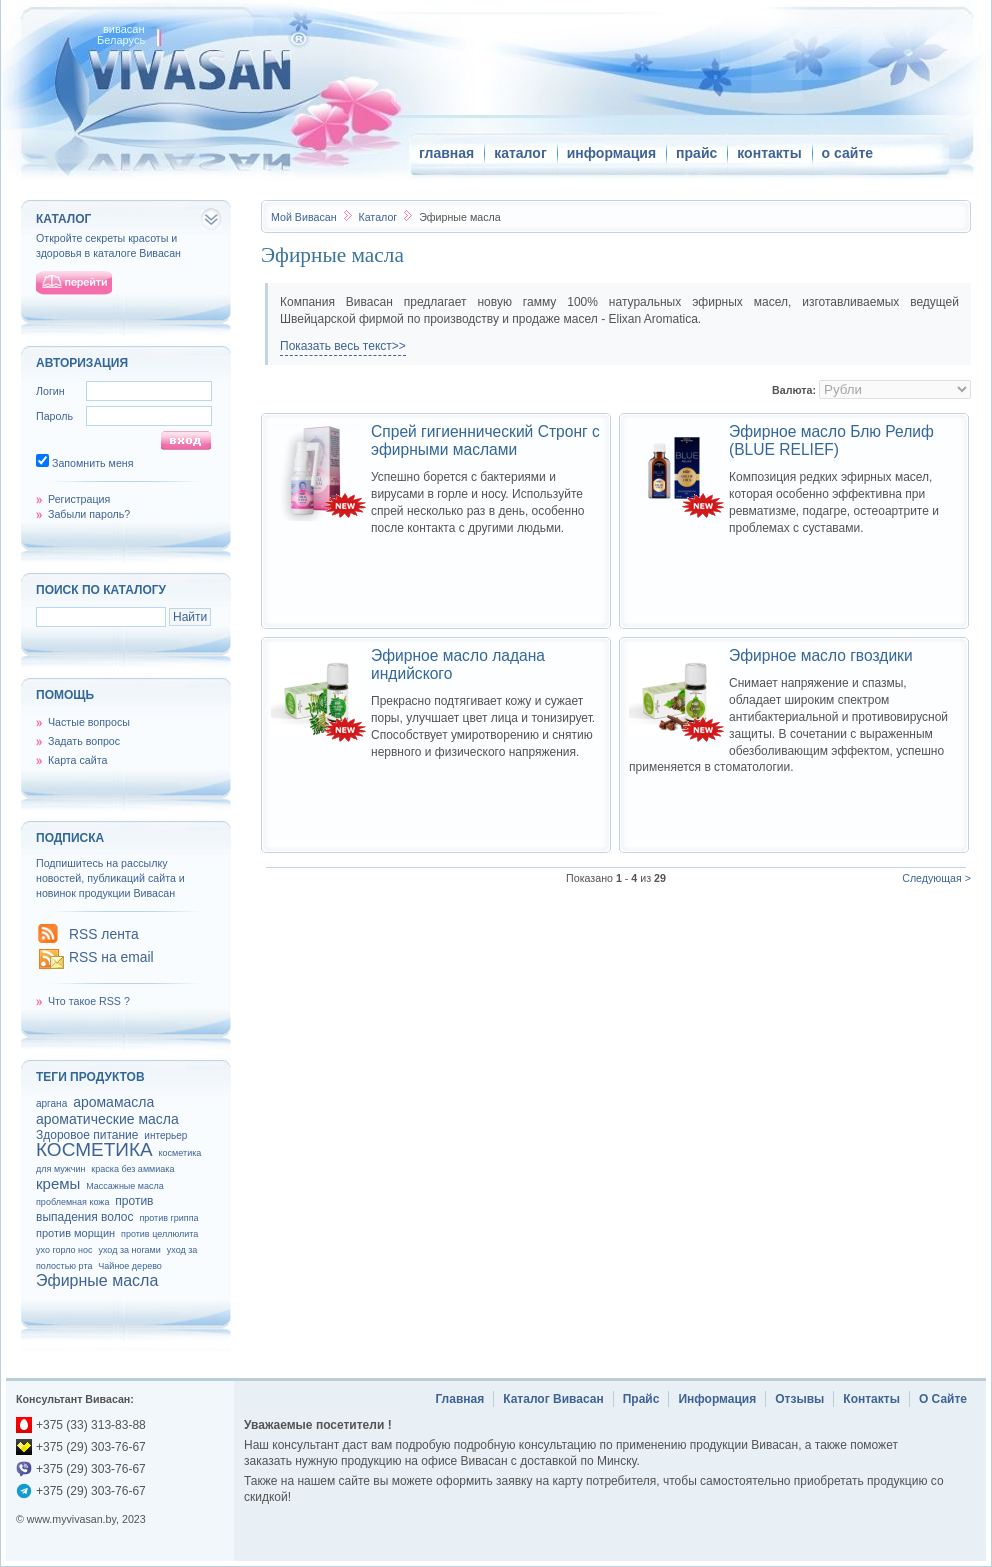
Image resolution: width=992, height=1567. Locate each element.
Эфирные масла (97, 1280)
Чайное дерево (129, 1266)
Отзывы (799, 1399)
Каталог (379, 217)
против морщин (75, 1233)
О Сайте (943, 1399)
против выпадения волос (94, 1209)
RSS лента (104, 934)
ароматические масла (107, 1119)
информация (611, 153)
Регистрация (79, 499)
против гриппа (168, 1218)
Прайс (641, 1399)
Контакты (871, 1399)
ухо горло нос (64, 1250)
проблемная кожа (72, 1202)
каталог (520, 153)
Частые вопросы (89, 722)
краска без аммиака (132, 1169)
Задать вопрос (84, 741)
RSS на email (111, 957)
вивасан (124, 29)
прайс (696, 153)
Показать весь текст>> (343, 346)
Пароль (54, 416)
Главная (459, 1399)
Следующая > (936, 878)
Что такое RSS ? (89, 1001)
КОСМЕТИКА (94, 1149)
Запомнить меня (93, 463)
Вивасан (304, 217)
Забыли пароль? (89, 514)
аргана (51, 1103)
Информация (717, 1399)
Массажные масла (125, 1186)
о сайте (847, 153)
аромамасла (113, 1102)
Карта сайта (77, 760)
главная (446, 153)
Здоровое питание (87, 1135)
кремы (58, 1183)
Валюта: (794, 390)
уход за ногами (129, 1250)
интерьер (165, 1135)
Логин (50, 391)
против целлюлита (159, 1234)
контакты (769, 153)
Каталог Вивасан (553, 1399)
